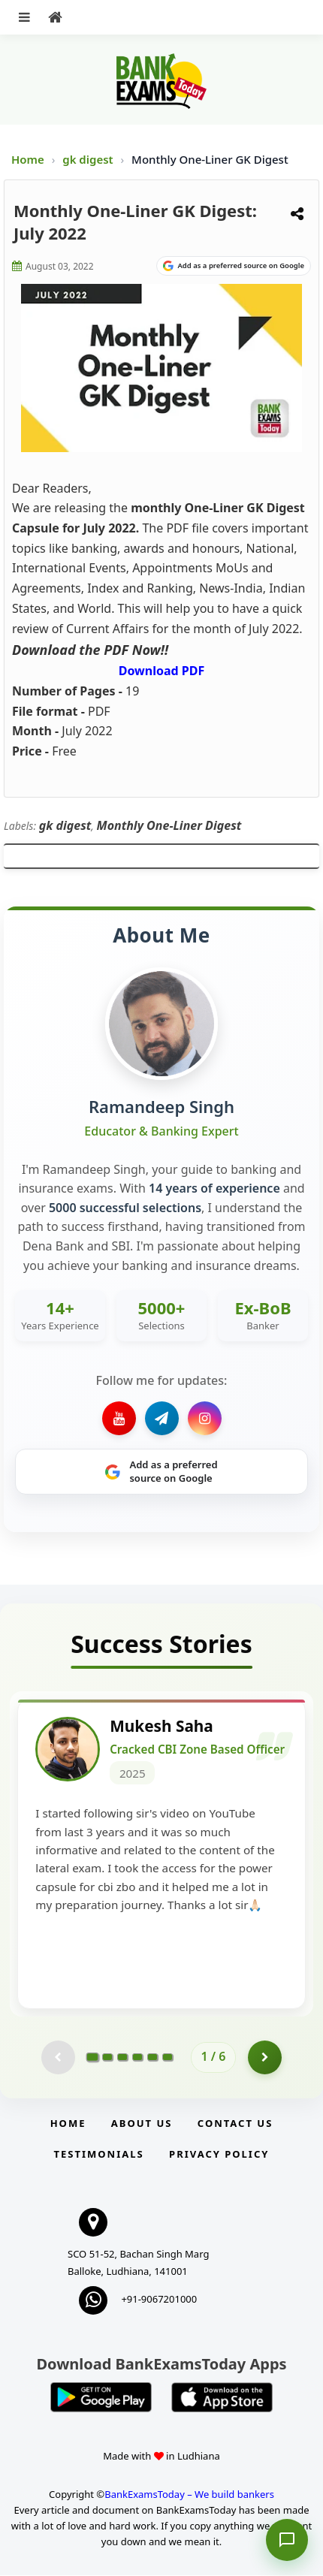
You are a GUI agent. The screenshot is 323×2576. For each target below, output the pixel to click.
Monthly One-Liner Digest (169, 825)
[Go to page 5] (152, 2058)
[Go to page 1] (92, 2058)
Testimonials (99, 2154)
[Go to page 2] (107, 2058)
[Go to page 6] (167, 2058)
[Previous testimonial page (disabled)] (58, 2058)
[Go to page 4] (137, 2058)
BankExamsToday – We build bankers (189, 2495)
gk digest (89, 159)
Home (27, 159)
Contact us (235, 2124)
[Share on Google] (233, 266)
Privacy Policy (219, 2154)
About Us (142, 2124)
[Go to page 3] (122, 2058)
